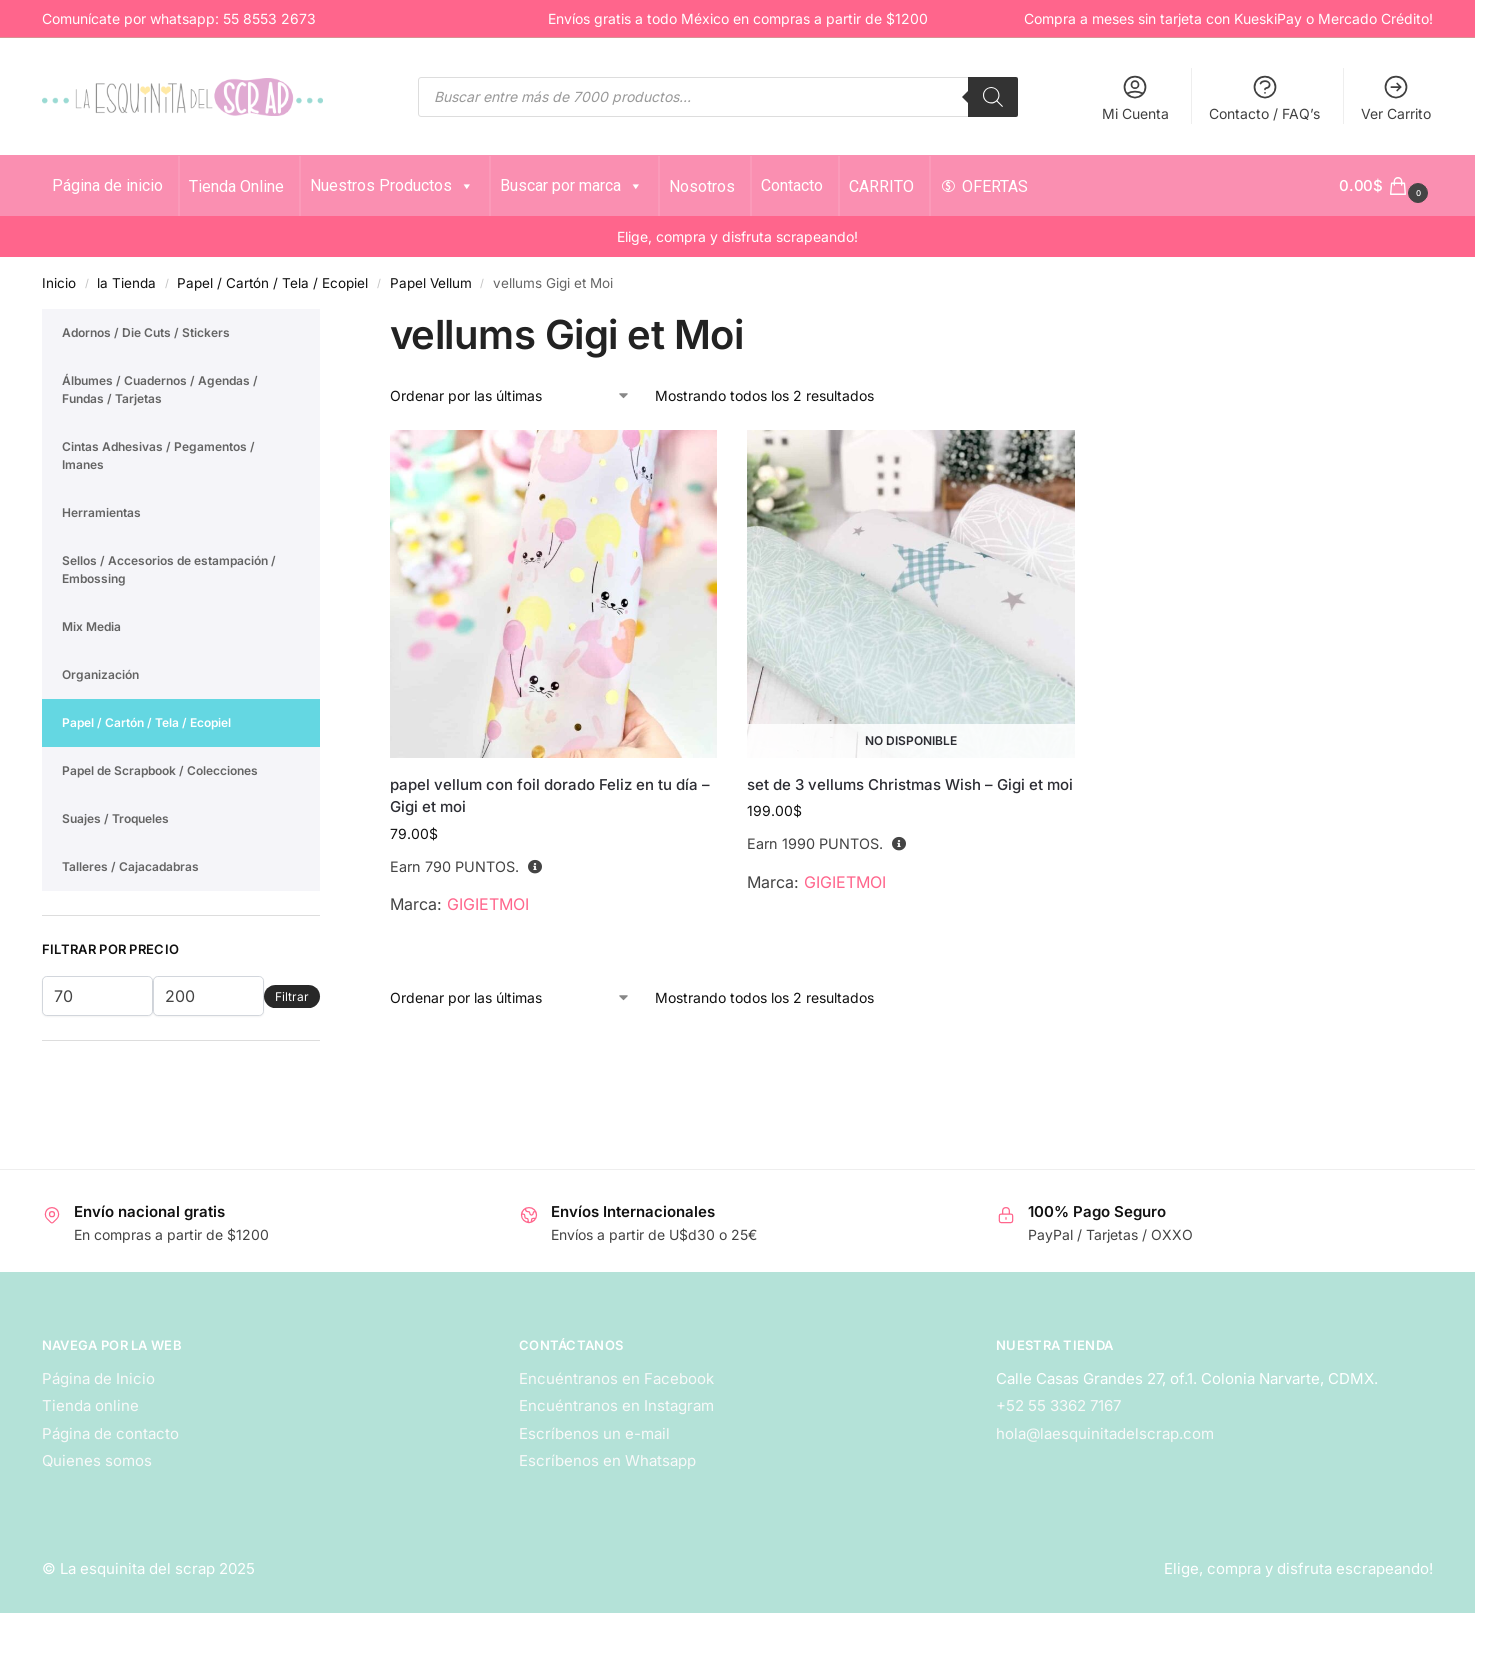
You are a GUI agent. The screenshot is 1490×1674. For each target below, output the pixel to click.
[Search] (993, 97)
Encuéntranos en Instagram (616, 1405)
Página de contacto (110, 1433)
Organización (100, 674)
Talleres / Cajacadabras (130, 866)
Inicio (59, 283)
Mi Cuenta (1135, 97)
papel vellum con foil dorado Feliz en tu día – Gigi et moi (550, 796)
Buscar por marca (571, 185)
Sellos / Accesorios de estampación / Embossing (169, 569)
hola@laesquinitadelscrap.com (1105, 1433)
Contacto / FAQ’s (1264, 97)
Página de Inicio (98, 1378)
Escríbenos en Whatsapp (607, 1460)
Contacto (792, 185)
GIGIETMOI (488, 904)
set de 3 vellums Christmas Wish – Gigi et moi (910, 784)
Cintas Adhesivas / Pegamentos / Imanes (158, 455)
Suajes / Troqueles (115, 818)
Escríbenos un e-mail (594, 1433)
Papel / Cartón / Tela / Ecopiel (272, 283)
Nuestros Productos (392, 185)
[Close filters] (326, 321)
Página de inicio (107, 185)
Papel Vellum (431, 283)
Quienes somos (97, 1460)
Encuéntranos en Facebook (616, 1378)
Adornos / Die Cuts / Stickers (146, 332)
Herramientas (101, 512)
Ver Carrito (1396, 97)
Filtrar (292, 996)
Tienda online (90, 1405)
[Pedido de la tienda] (510, 395)
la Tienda (126, 283)
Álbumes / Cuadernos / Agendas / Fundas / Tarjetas (160, 389)
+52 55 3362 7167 (1058, 1405)
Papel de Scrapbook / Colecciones (160, 770)
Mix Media (91, 626)
